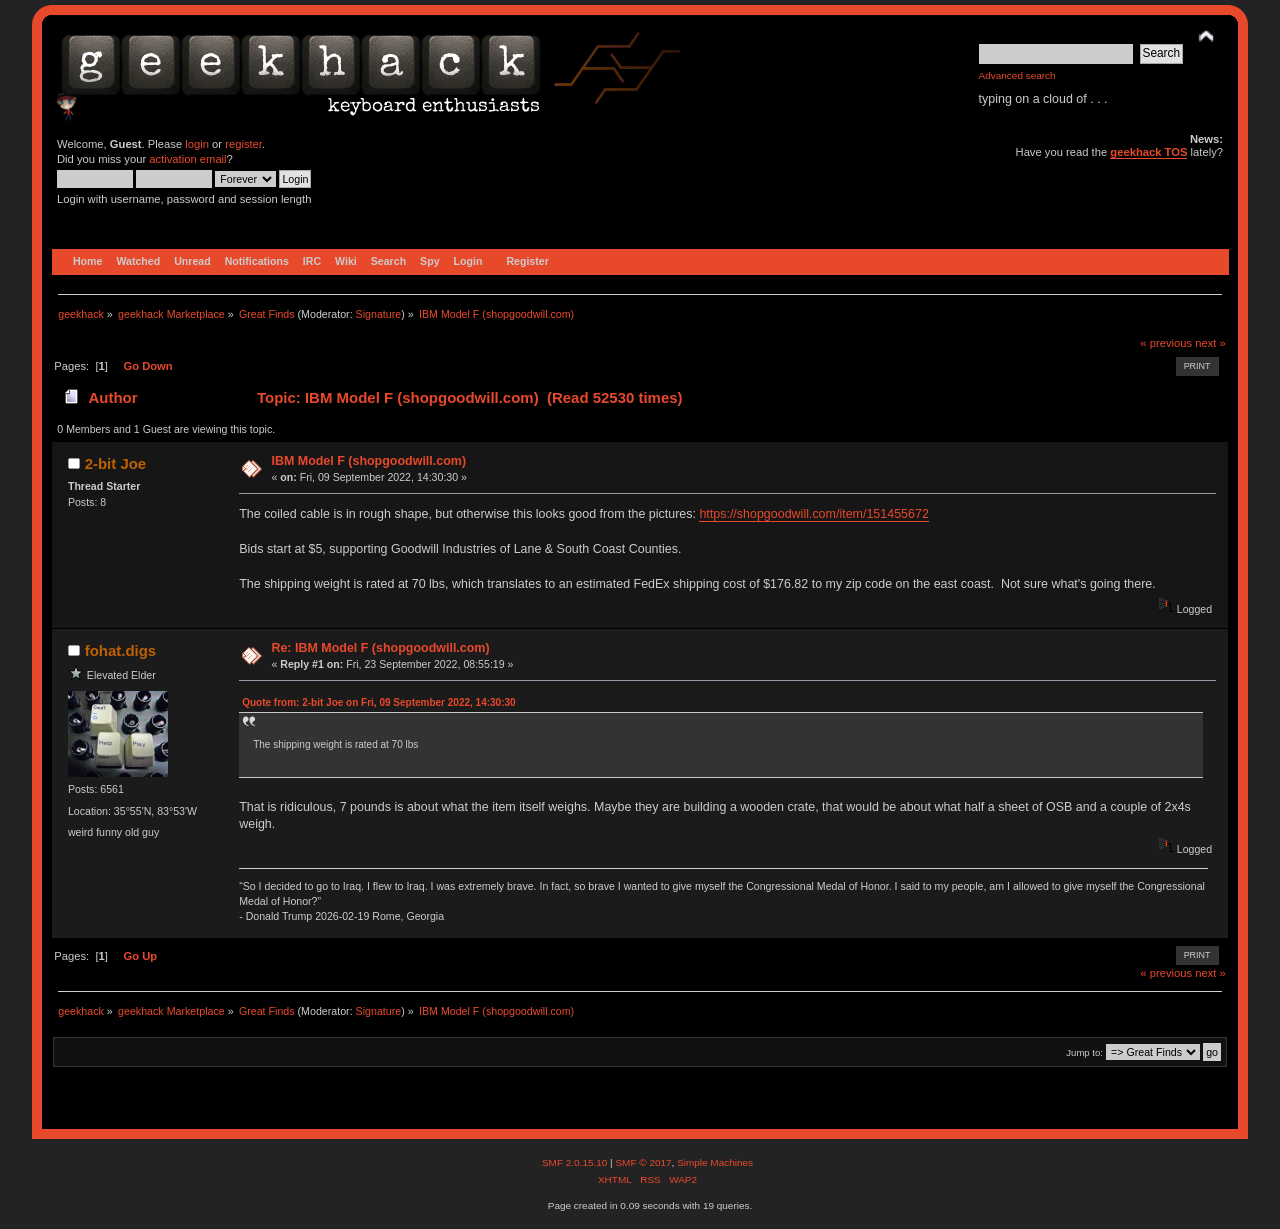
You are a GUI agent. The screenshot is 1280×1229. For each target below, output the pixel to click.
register (243, 144)
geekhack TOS (1148, 152)
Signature (379, 314)
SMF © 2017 (643, 1162)
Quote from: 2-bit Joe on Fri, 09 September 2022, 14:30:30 (378, 702)
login (197, 144)
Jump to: (1084, 1052)
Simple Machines (715, 1162)
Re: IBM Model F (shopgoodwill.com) (380, 648)
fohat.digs (121, 650)
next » (1210, 343)
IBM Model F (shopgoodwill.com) (368, 461)
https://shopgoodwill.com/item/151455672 (813, 514)
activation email (187, 159)
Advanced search (1017, 75)
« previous (1166, 343)
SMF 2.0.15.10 (576, 1162)
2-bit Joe (116, 463)
